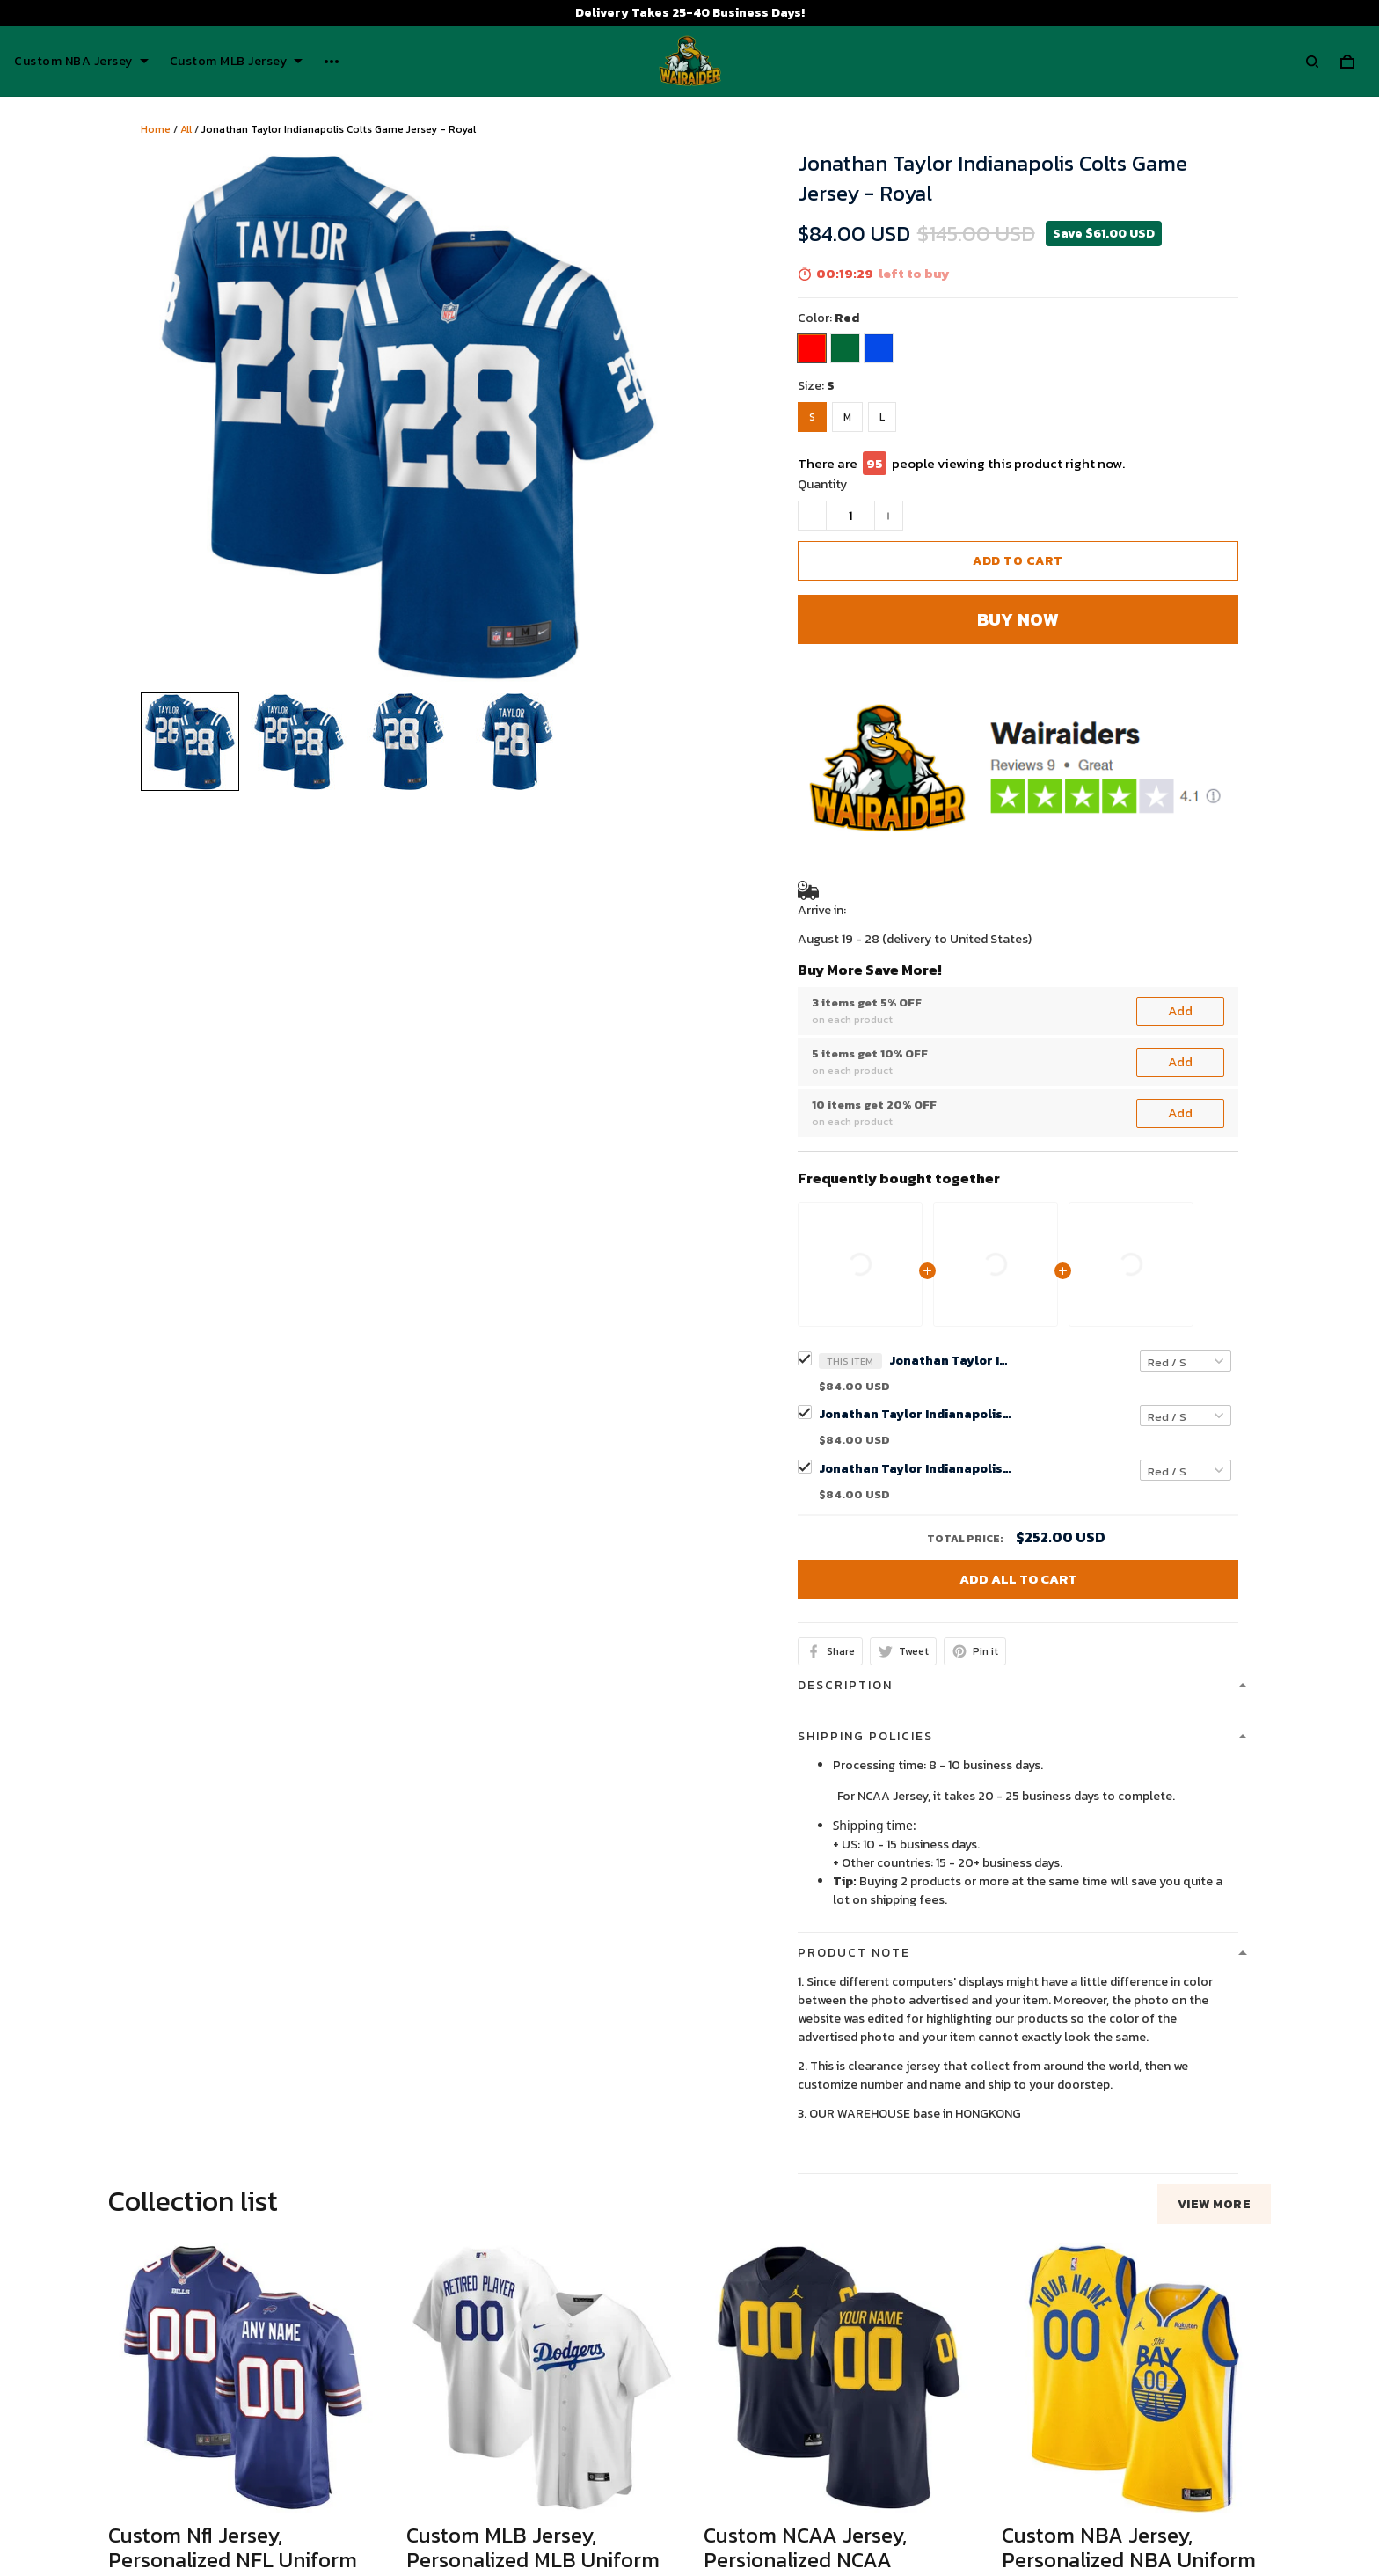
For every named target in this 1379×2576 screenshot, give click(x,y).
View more (1214, 1747)
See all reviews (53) (160, 2270)
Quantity (822, 484)
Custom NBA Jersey (81, 61)
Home (156, 129)
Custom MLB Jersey (236, 61)
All (186, 129)
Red (847, 318)
